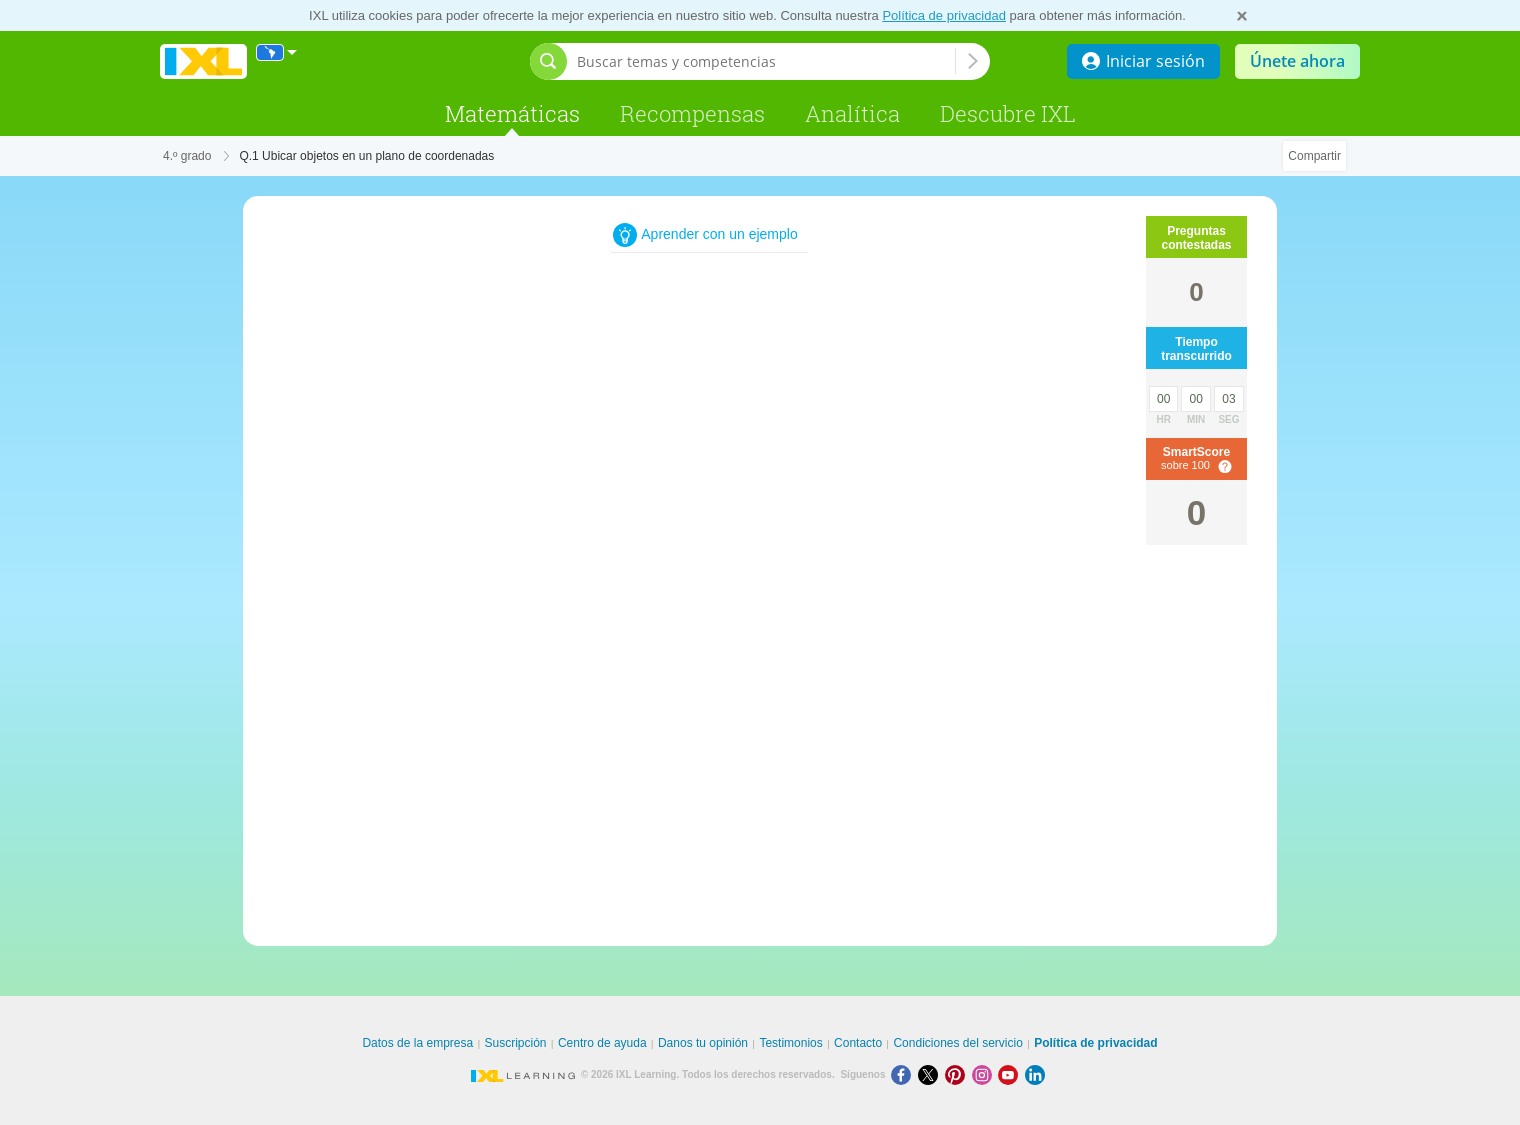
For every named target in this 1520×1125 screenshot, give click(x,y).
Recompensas (692, 113)
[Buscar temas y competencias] (766, 61)
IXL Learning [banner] (203, 61)
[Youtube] (1011, 1074)
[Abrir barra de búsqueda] (548, 61)
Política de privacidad (944, 15)
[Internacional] (277, 52)
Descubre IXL (1008, 113)
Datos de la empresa (417, 1043)
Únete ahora (1297, 61)
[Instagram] (985, 1074)
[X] (931, 1074)
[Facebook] (904, 1074)
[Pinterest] (958, 1074)
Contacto (858, 1043)
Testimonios (790, 1043)
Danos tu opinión (703, 1043)
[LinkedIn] (1037, 1074)
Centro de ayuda (602, 1043)
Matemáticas (512, 113)
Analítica (852, 113)
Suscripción (516, 1043)
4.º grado (187, 156)
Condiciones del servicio (957, 1043)
